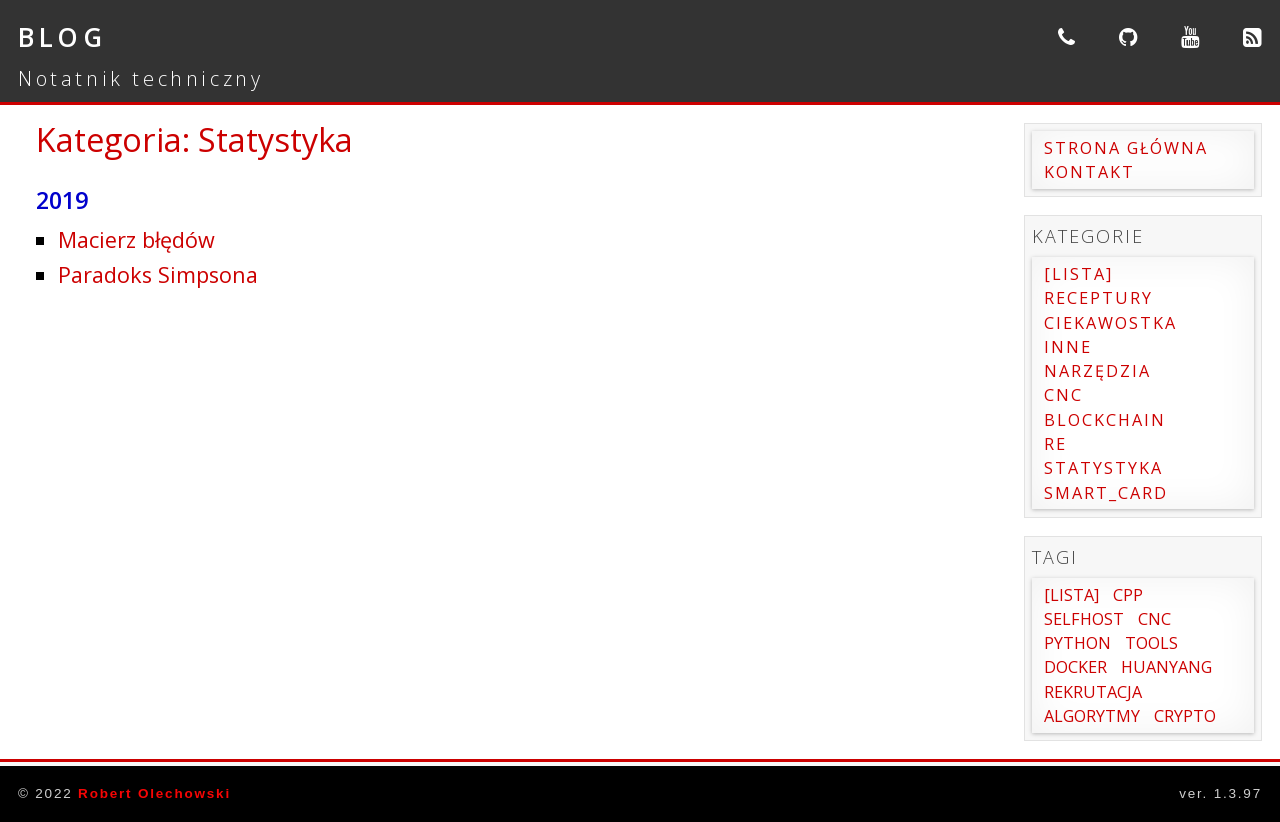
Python (1077, 643)
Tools (1151, 643)
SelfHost (1084, 619)
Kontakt (1089, 172)
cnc (1154, 619)
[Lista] (1078, 274)
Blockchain (1105, 420)
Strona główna (1126, 148)
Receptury (1098, 298)
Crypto (1185, 716)
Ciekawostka (1110, 323)
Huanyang (1166, 667)
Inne (1068, 347)
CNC (1063, 395)
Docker (1075, 667)
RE (1055, 444)
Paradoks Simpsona (158, 274)
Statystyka (1103, 468)
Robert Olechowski (154, 793)
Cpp (1128, 595)
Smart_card (1106, 493)
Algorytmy (1092, 716)
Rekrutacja (1093, 692)
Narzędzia (1097, 371)
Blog (62, 37)
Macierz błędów (136, 239)
